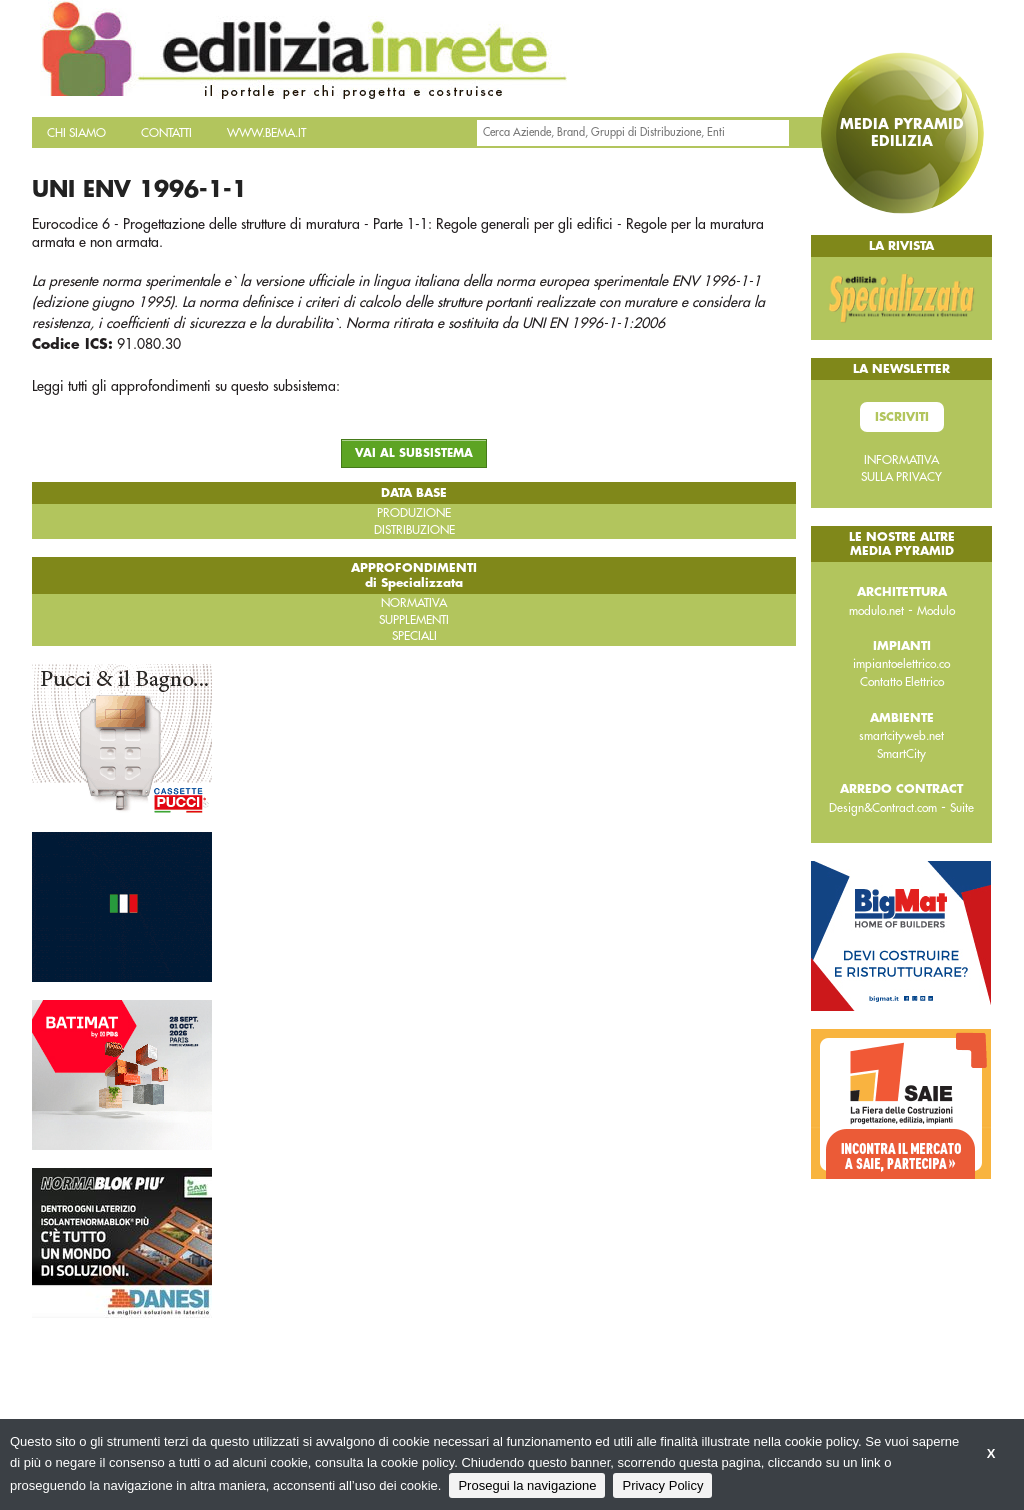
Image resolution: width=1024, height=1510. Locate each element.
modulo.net (876, 611)
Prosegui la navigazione (527, 1485)
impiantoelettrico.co (901, 664)
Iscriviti (902, 417)
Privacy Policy (662, 1485)
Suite (962, 808)
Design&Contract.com (883, 808)
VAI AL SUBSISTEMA (414, 453)
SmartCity (901, 754)
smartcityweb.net (901, 736)
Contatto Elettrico (902, 682)
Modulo (936, 611)
